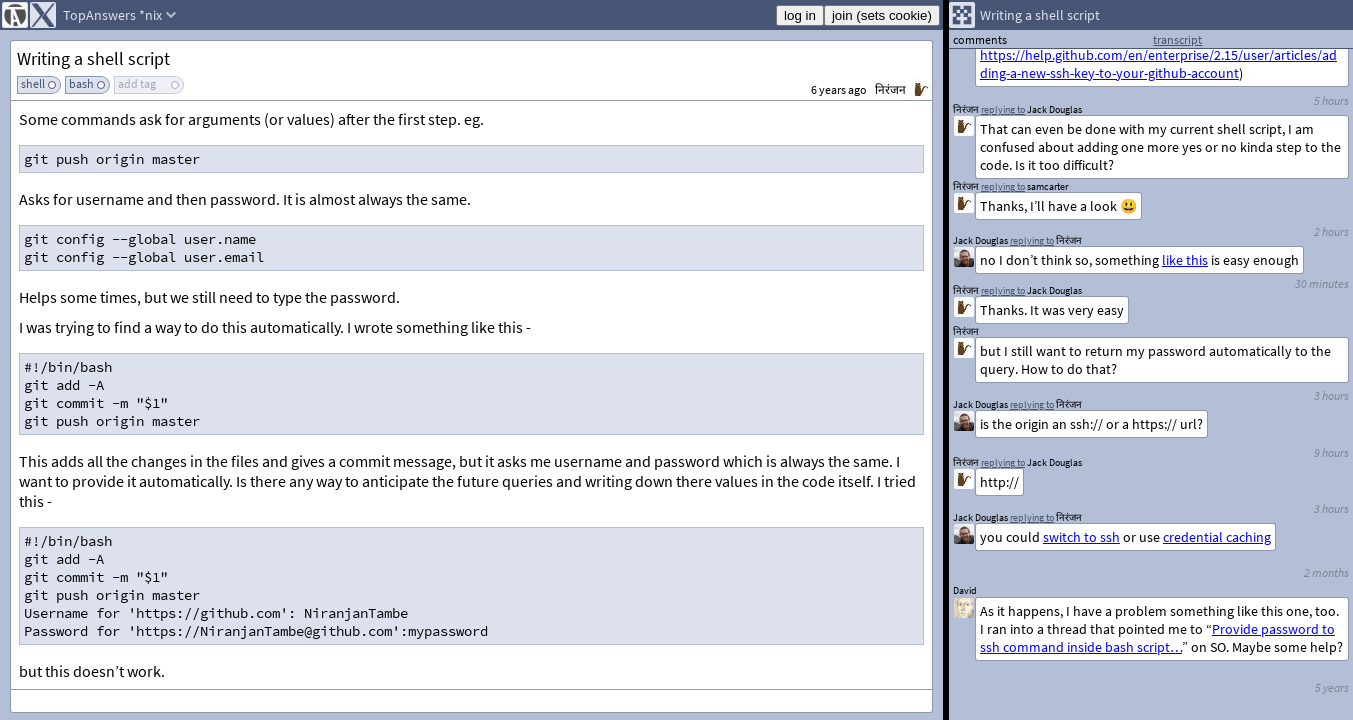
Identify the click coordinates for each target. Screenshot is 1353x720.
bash (81, 83)
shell (33, 83)
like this (1185, 260)
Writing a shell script (93, 58)
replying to (1032, 517)
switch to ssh (1081, 537)
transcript (1177, 39)
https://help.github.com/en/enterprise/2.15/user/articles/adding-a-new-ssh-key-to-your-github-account (1158, 64)
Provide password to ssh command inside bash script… (1157, 638)
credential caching (1217, 537)
